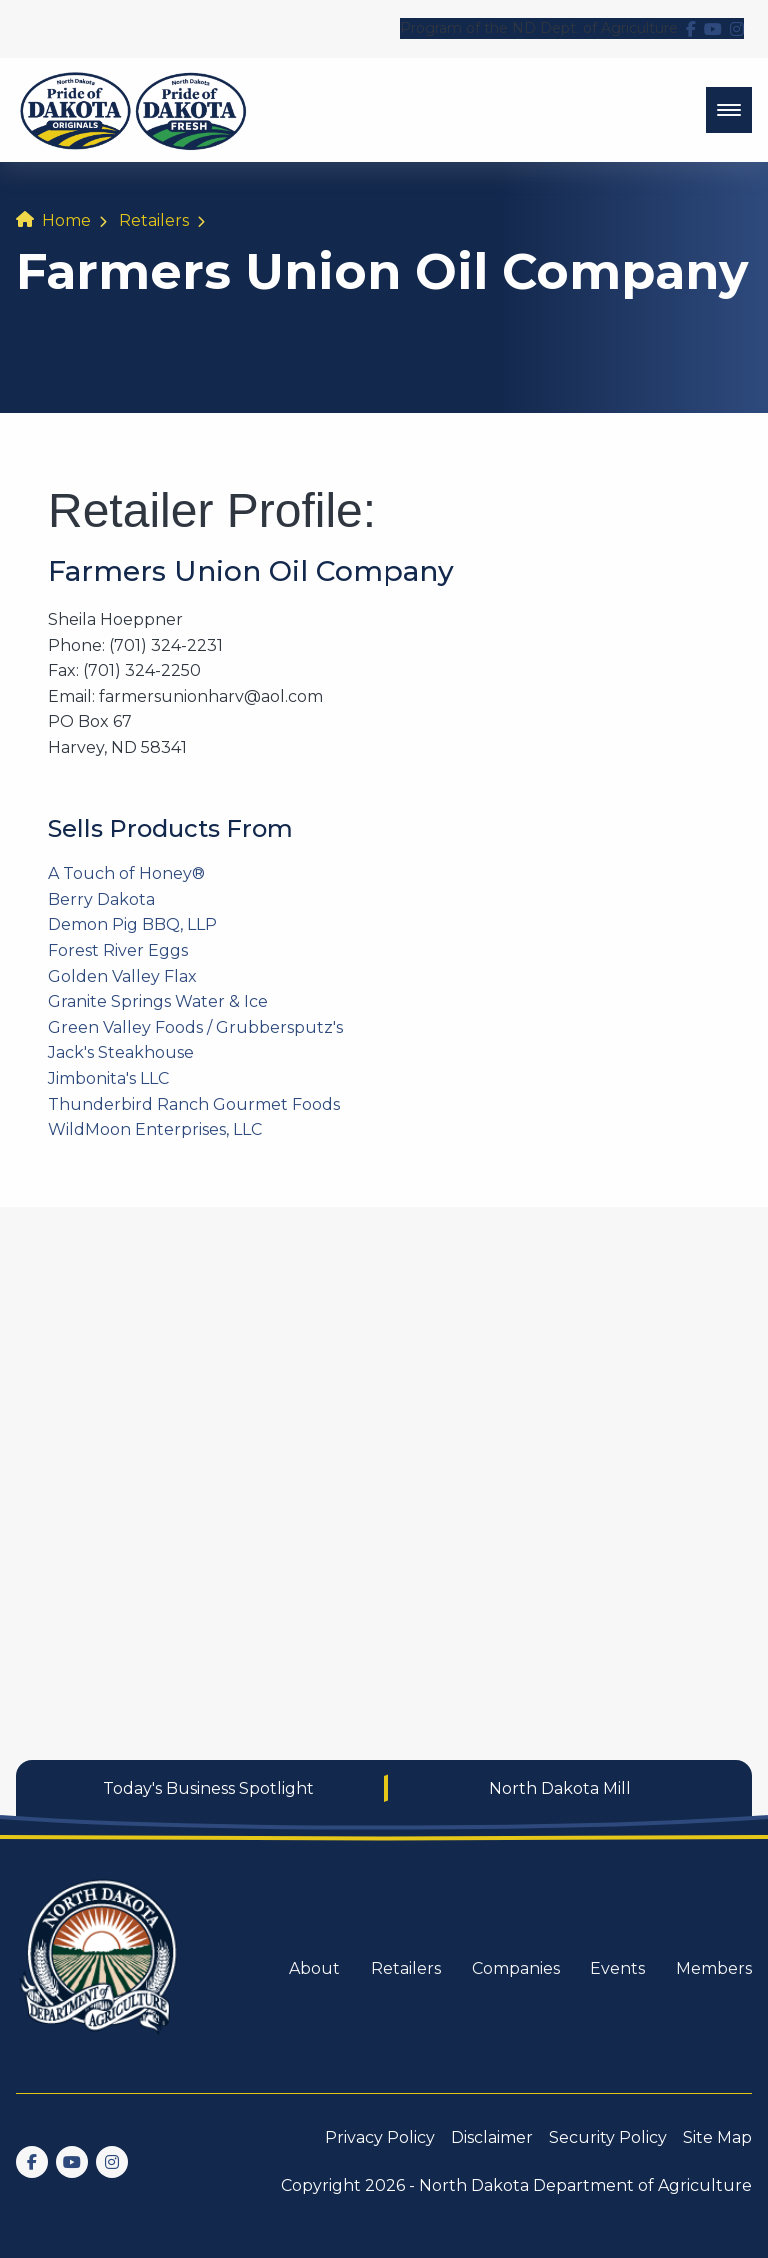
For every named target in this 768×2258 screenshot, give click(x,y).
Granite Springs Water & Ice (158, 1001)
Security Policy (608, 2137)
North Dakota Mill (560, 1788)
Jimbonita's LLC (108, 1078)
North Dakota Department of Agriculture (585, 2185)
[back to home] (133, 110)
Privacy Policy (380, 2137)
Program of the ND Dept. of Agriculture (539, 28)
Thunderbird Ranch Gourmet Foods (194, 1104)
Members (714, 1968)
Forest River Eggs (118, 950)
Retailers (154, 220)
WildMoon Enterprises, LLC (155, 1129)
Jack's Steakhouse (121, 1052)
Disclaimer (492, 2137)
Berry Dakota (101, 899)
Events (617, 1968)
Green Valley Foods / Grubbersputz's (195, 1027)
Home (66, 220)
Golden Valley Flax (122, 976)
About (314, 1968)
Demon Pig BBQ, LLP (132, 924)
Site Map (717, 2137)
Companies (516, 1968)
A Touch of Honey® (126, 873)
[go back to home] (100, 1968)
